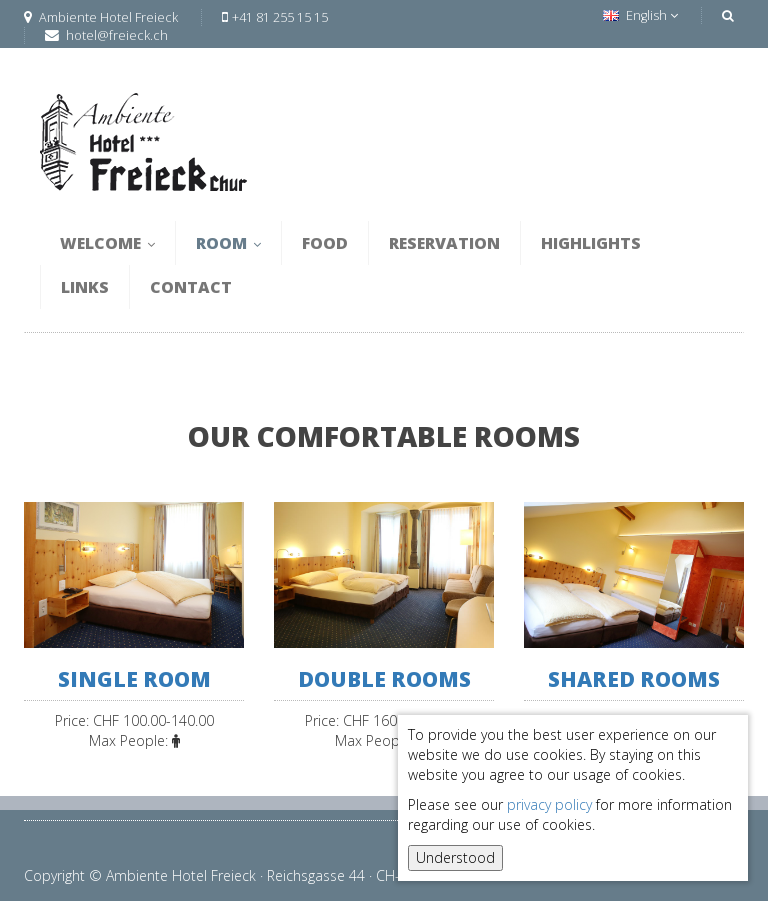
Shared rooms (634, 679)
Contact (191, 287)
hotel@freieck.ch (117, 35)
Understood (455, 857)
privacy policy (549, 804)
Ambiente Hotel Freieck (101, 17)
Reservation (444, 243)
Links (85, 287)
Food (325, 243)
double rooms (384, 679)
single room (134, 679)
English (640, 15)
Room (228, 243)
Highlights (591, 243)
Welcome (107, 243)
